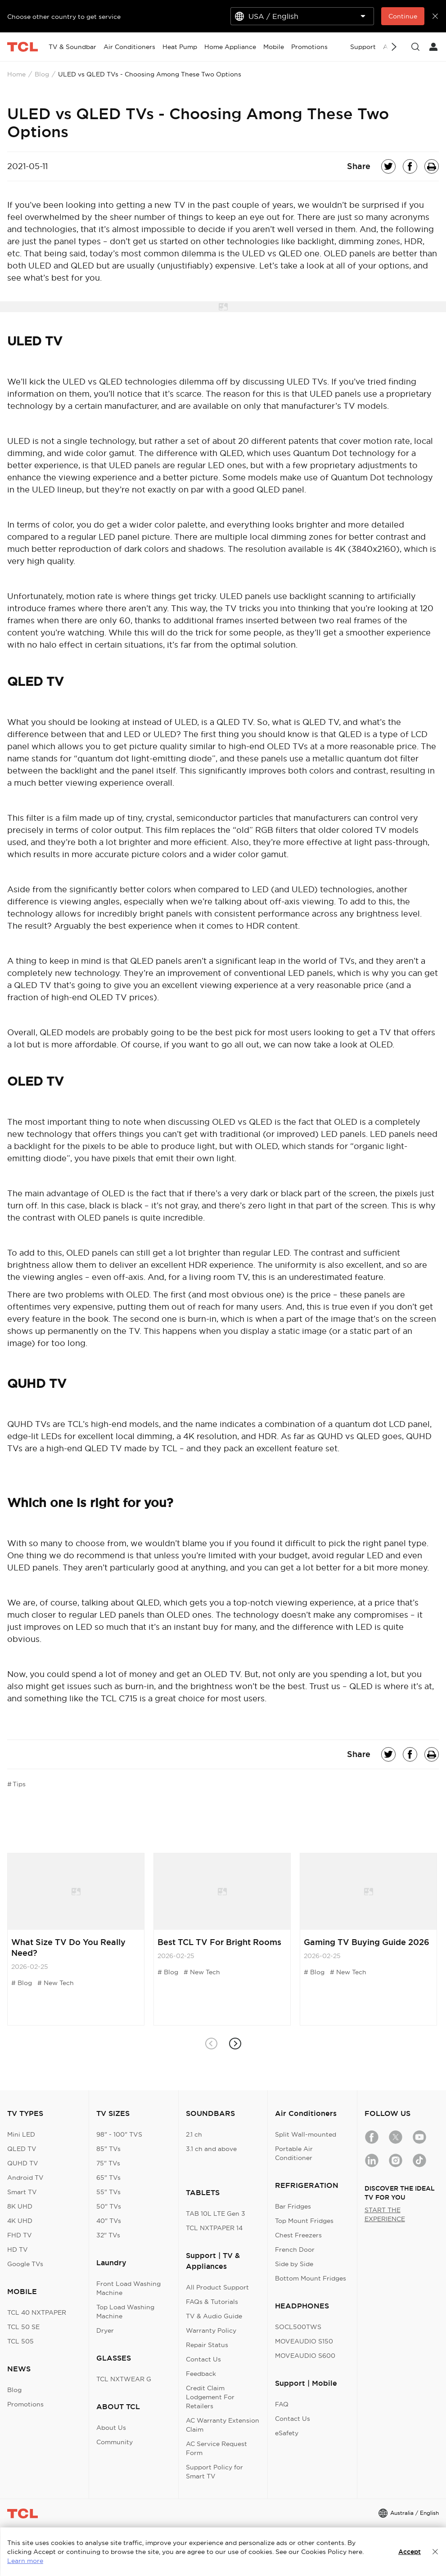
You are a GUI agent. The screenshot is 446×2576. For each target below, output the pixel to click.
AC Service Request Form (216, 2448)
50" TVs (108, 2206)
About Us (111, 2428)
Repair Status (207, 2345)
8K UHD (19, 2206)
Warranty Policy (211, 2330)
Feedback (201, 2374)
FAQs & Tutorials (212, 2302)
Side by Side (294, 2264)
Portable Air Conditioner (294, 2153)
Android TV (25, 2178)
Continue (402, 16)
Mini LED (21, 2134)
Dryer (105, 2330)
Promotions (25, 2404)
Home (16, 74)
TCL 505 (20, 2341)
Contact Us (203, 2359)
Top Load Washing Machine (125, 2311)
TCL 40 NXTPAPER (36, 2312)
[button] (235, 2044)
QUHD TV (22, 2163)
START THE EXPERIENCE (385, 2214)
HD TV (17, 2249)
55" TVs (108, 2192)
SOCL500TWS (298, 2327)
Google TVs (25, 2264)
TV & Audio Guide (214, 2316)
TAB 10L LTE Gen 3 (215, 2213)
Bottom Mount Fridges (310, 2278)
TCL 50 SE (23, 2327)
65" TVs (108, 2178)
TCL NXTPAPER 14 (214, 2228)
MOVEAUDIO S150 (304, 2341)
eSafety (286, 2433)
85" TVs (108, 2149)
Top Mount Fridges (304, 2221)
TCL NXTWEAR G (123, 2379)
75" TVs (108, 2163)
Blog (42, 74)
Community (114, 2442)
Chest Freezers (298, 2235)
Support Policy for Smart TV (214, 2471)
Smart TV (22, 2192)
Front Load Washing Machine (128, 2288)
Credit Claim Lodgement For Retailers (210, 2397)
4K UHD (19, 2221)
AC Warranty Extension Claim (222, 2424)
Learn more (25, 2561)
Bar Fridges (293, 2206)
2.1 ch (194, 2134)
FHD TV (19, 2235)
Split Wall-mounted (305, 2134)
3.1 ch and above (211, 2149)
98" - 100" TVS (119, 2134)
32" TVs (108, 2235)
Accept (409, 2552)
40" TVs (108, 2221)
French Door (295, 2249)
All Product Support (217, 2287)
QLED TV (21, 2149)
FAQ (281, 2404)
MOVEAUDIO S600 (305, 2356)
